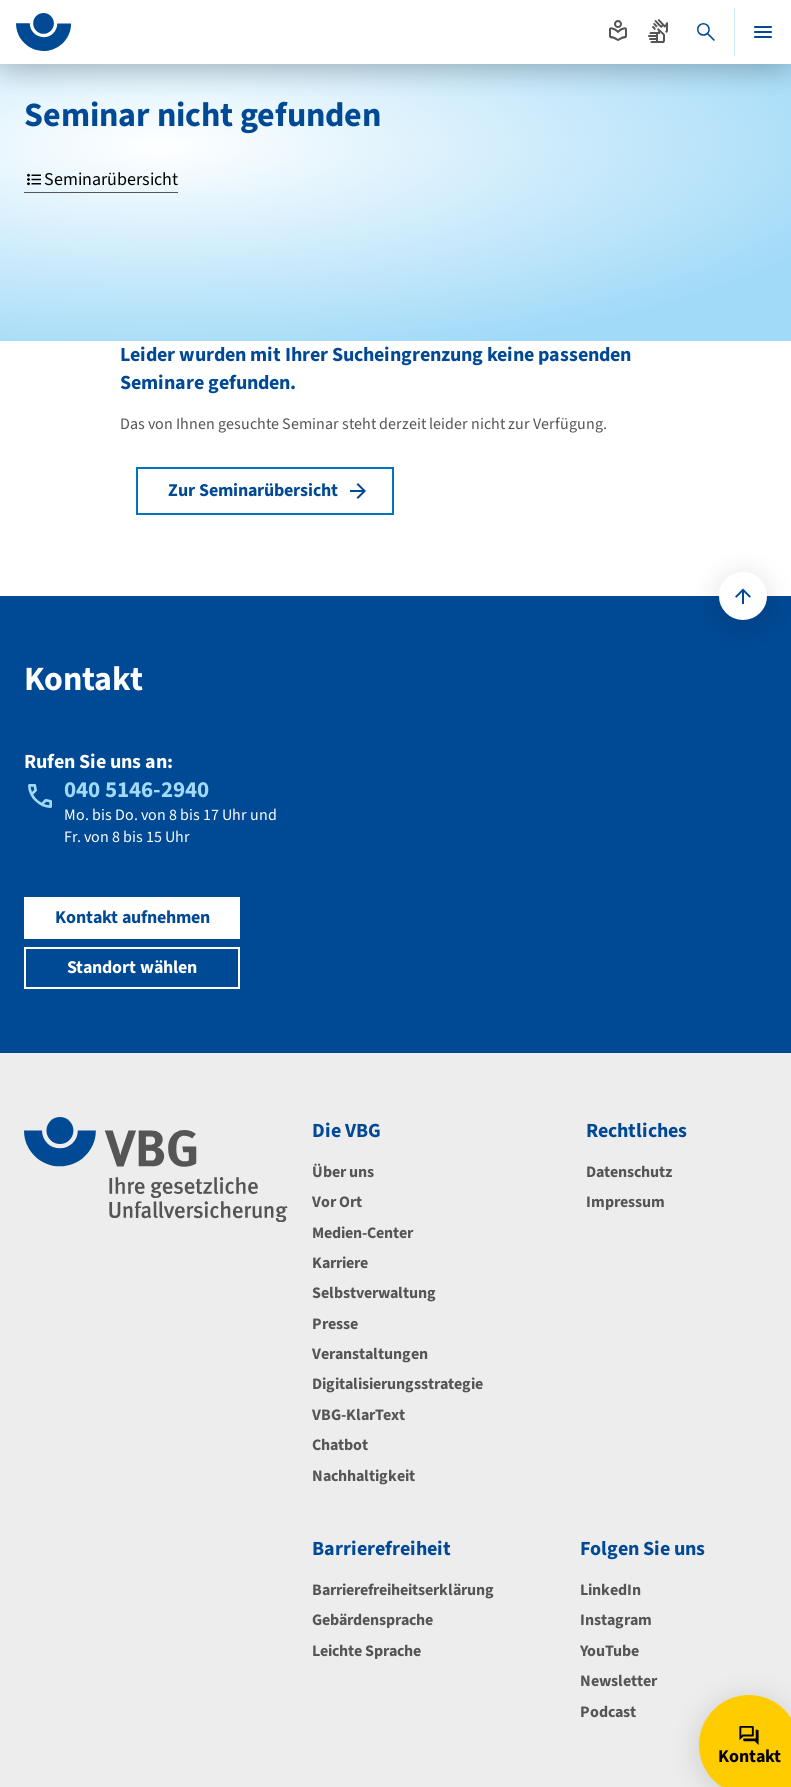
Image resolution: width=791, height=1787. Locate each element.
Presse (335, 1324)
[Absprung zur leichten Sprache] (618, 31)
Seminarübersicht (101, 180)
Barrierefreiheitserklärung (403, 1590)
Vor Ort (337, 1202)
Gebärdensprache (372, 1620)
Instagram (616, 1620)
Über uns (343, 1172)
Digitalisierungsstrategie (397, 1384)
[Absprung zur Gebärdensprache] (658, 31)
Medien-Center (362, 1233)
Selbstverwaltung (374, 1293)
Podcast (608, 1712)
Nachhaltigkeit (363, 1476)
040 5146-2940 (136, 789)
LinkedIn (610, 1590)
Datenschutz (629, 1172)
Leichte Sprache (366, 1651)
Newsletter (618, 1681)
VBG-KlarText (358, 1415)
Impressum (625, 1202)
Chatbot (340, 1445)
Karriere (340, 1263)
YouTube (609, 1651)
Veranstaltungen (370, 1354)
